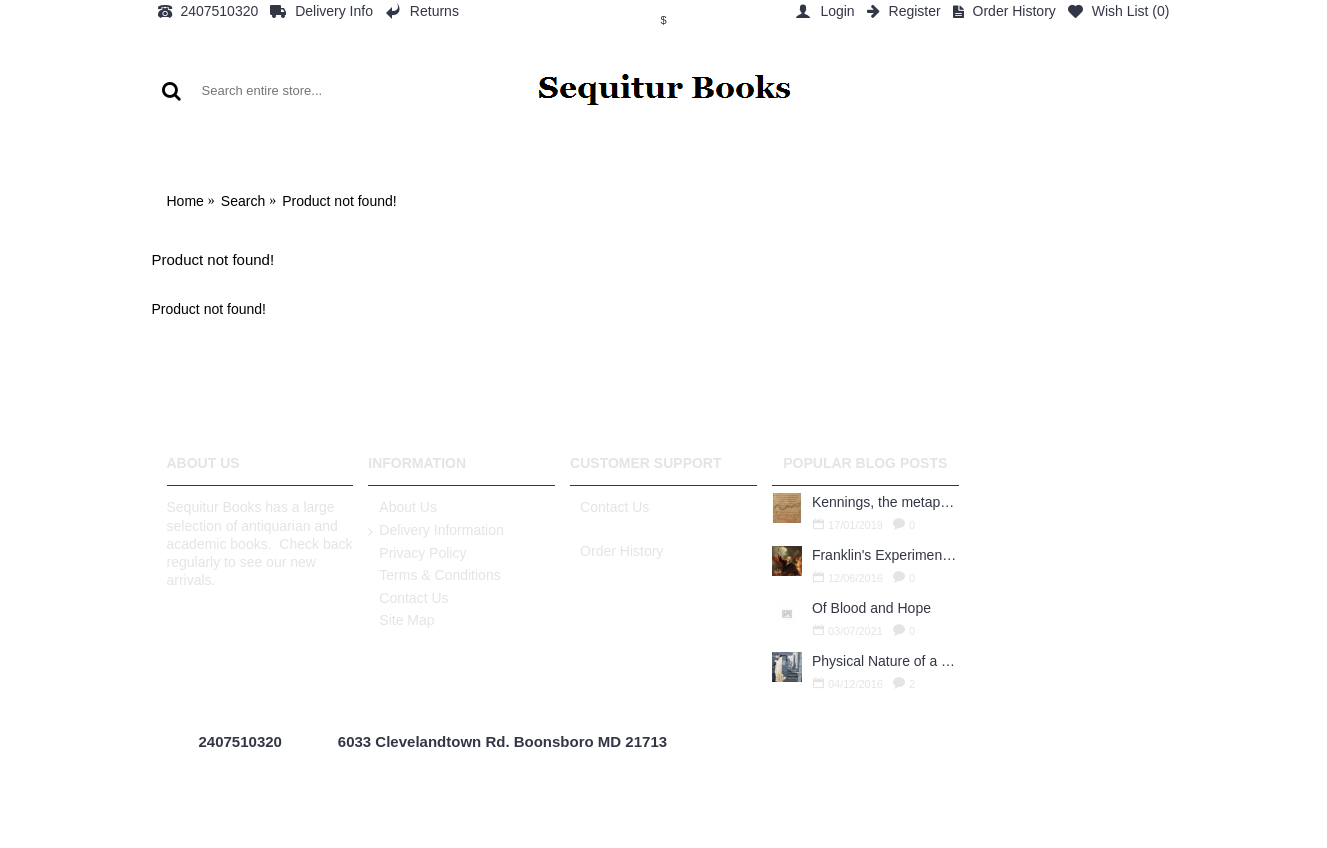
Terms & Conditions (434, 576)
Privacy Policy (417, 554)
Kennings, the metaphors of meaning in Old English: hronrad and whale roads (885, 502)
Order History (616, 551)
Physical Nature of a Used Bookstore (885, 661)
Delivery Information (436, 531)
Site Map (401, 621)
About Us (402, 508)
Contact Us (408, 599)
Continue (1135, 371)
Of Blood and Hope (871, 608)
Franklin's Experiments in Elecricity (885, 555)
